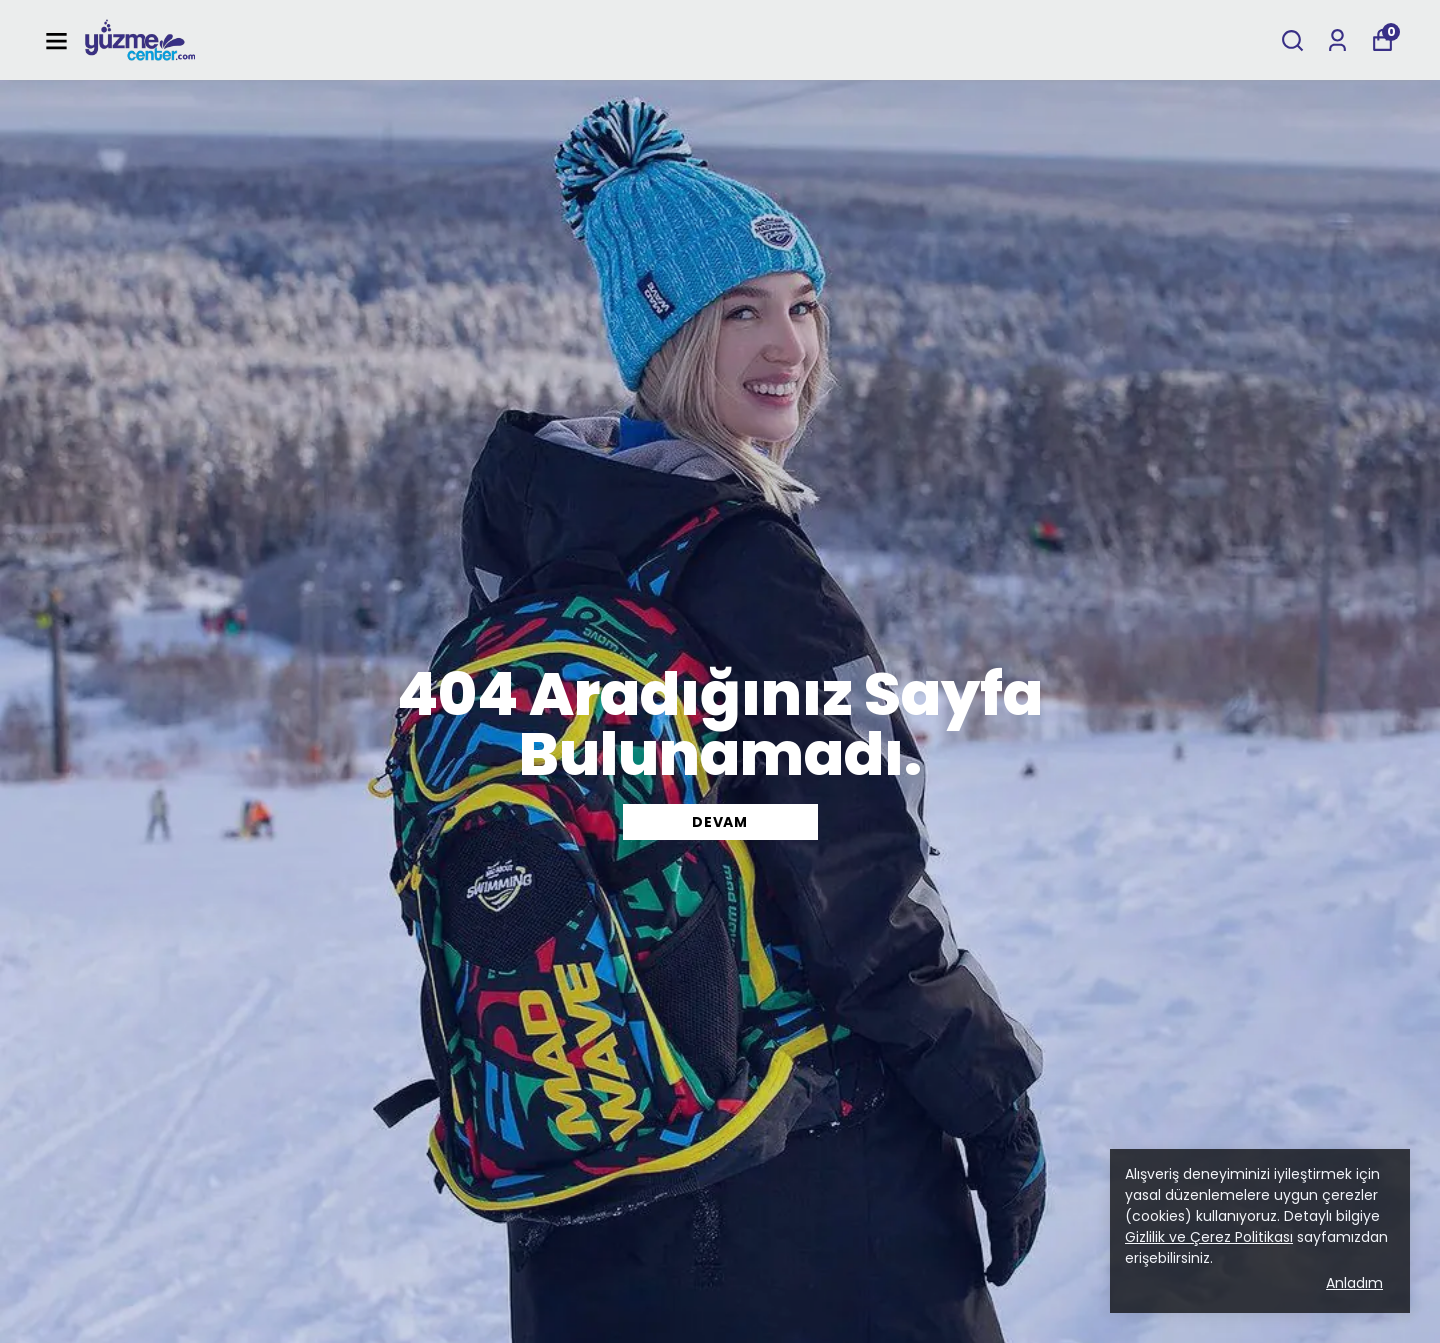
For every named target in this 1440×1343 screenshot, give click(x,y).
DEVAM (720, 822)
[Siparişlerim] (1337, 40)
